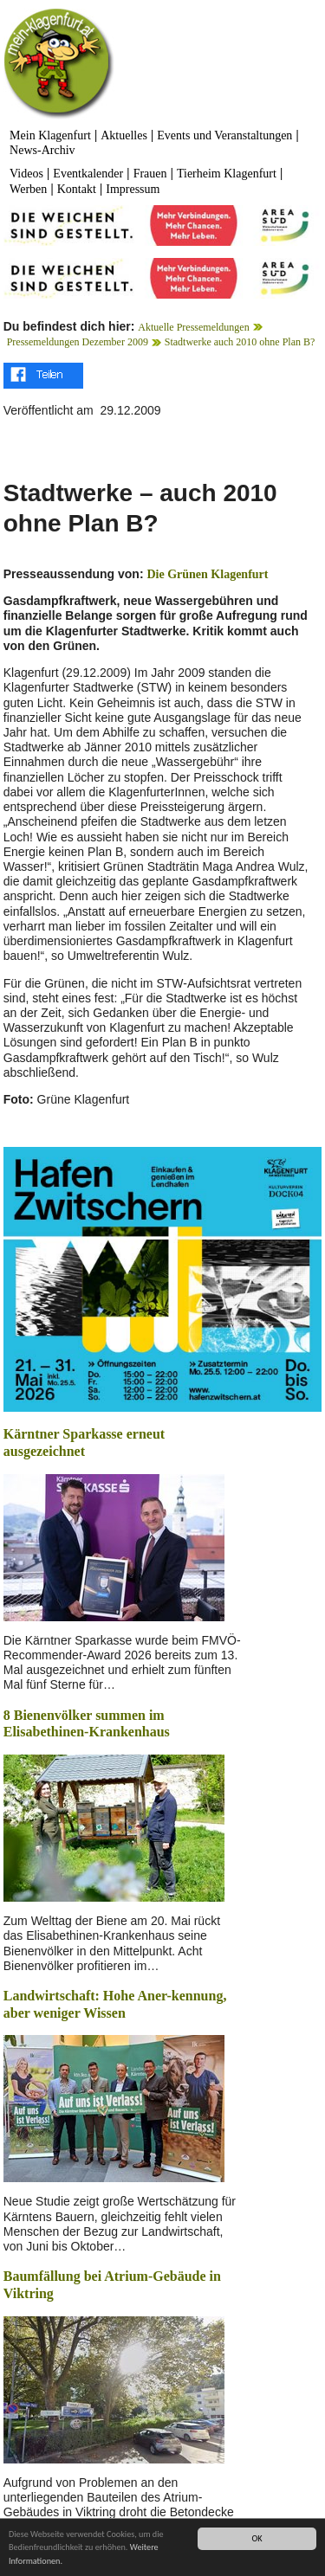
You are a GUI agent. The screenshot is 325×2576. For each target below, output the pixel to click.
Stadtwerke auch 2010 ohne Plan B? (240, 342)
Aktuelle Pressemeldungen (193, 327)
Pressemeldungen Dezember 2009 (77, 342)
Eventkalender (88, 173)
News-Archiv (42, 150)
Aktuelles (124, 135)
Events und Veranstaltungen (224, 135)
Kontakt (76, 189)
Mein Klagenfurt (50, 135)
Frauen (150, 173)
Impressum (132, 189)
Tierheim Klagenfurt (226, 173)
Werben (28, 189)
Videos (26, 173)
